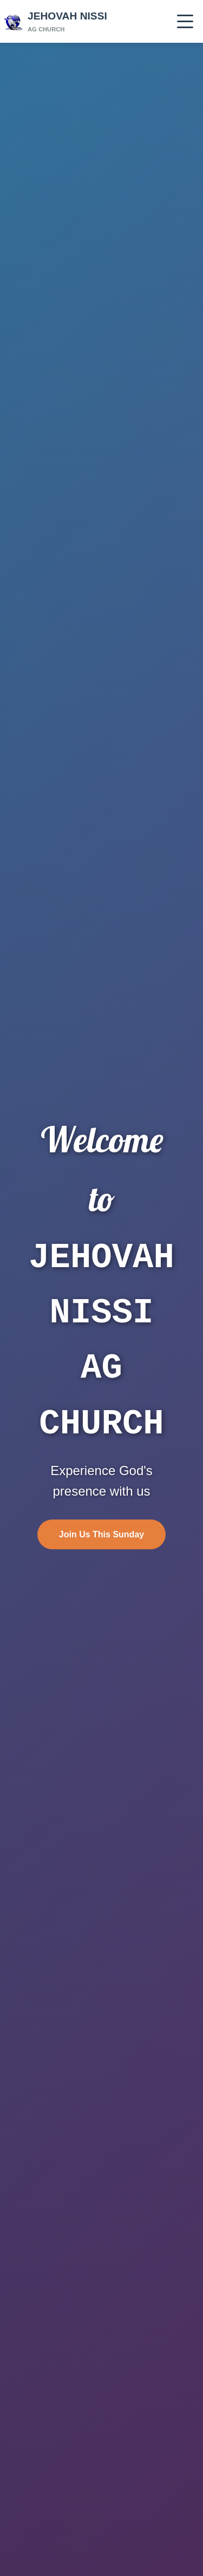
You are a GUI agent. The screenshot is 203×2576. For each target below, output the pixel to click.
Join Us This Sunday (101, 1530)
